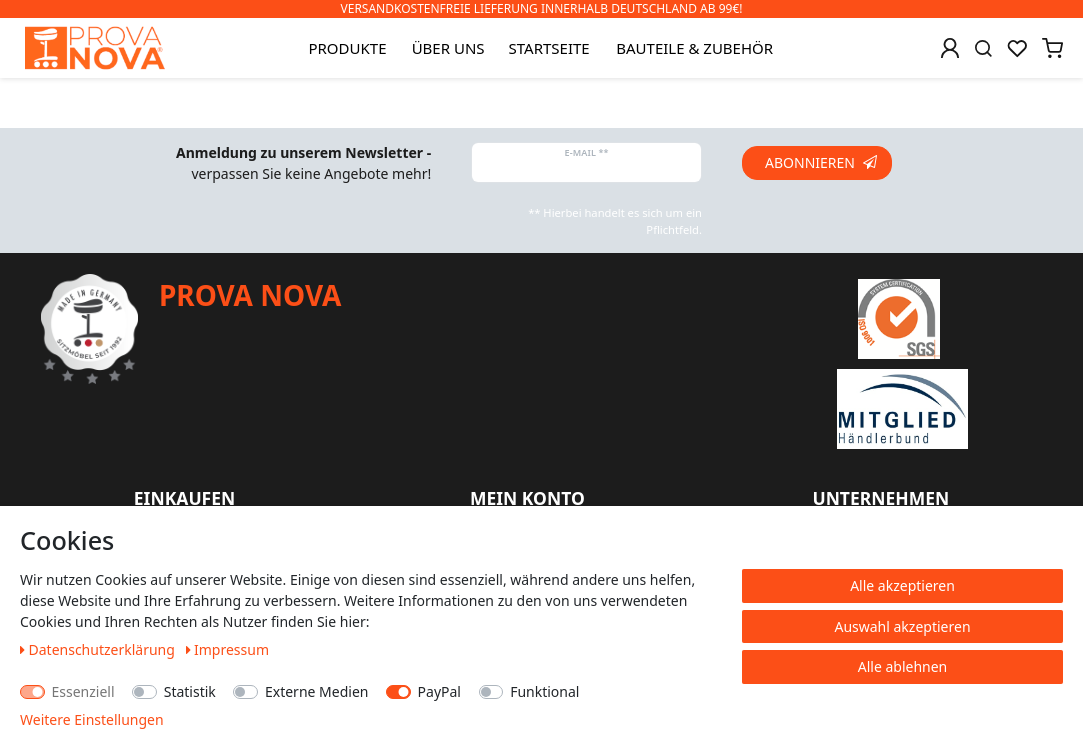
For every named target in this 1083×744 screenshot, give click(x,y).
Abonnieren (821, 162)
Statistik (190, 691)
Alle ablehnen (903, 666)
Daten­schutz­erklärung (99, 649)
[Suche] (983, 48)
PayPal (439, 691)
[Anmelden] (950, 48)
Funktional (544, 691)
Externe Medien (316, 691)
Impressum (228, 649)
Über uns (448, 48)
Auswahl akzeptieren (902, 626)
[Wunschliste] (1017, 48)
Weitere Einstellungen (92, 719)
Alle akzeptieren (902, 585)
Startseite (549, 48)
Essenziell (83, 691)
